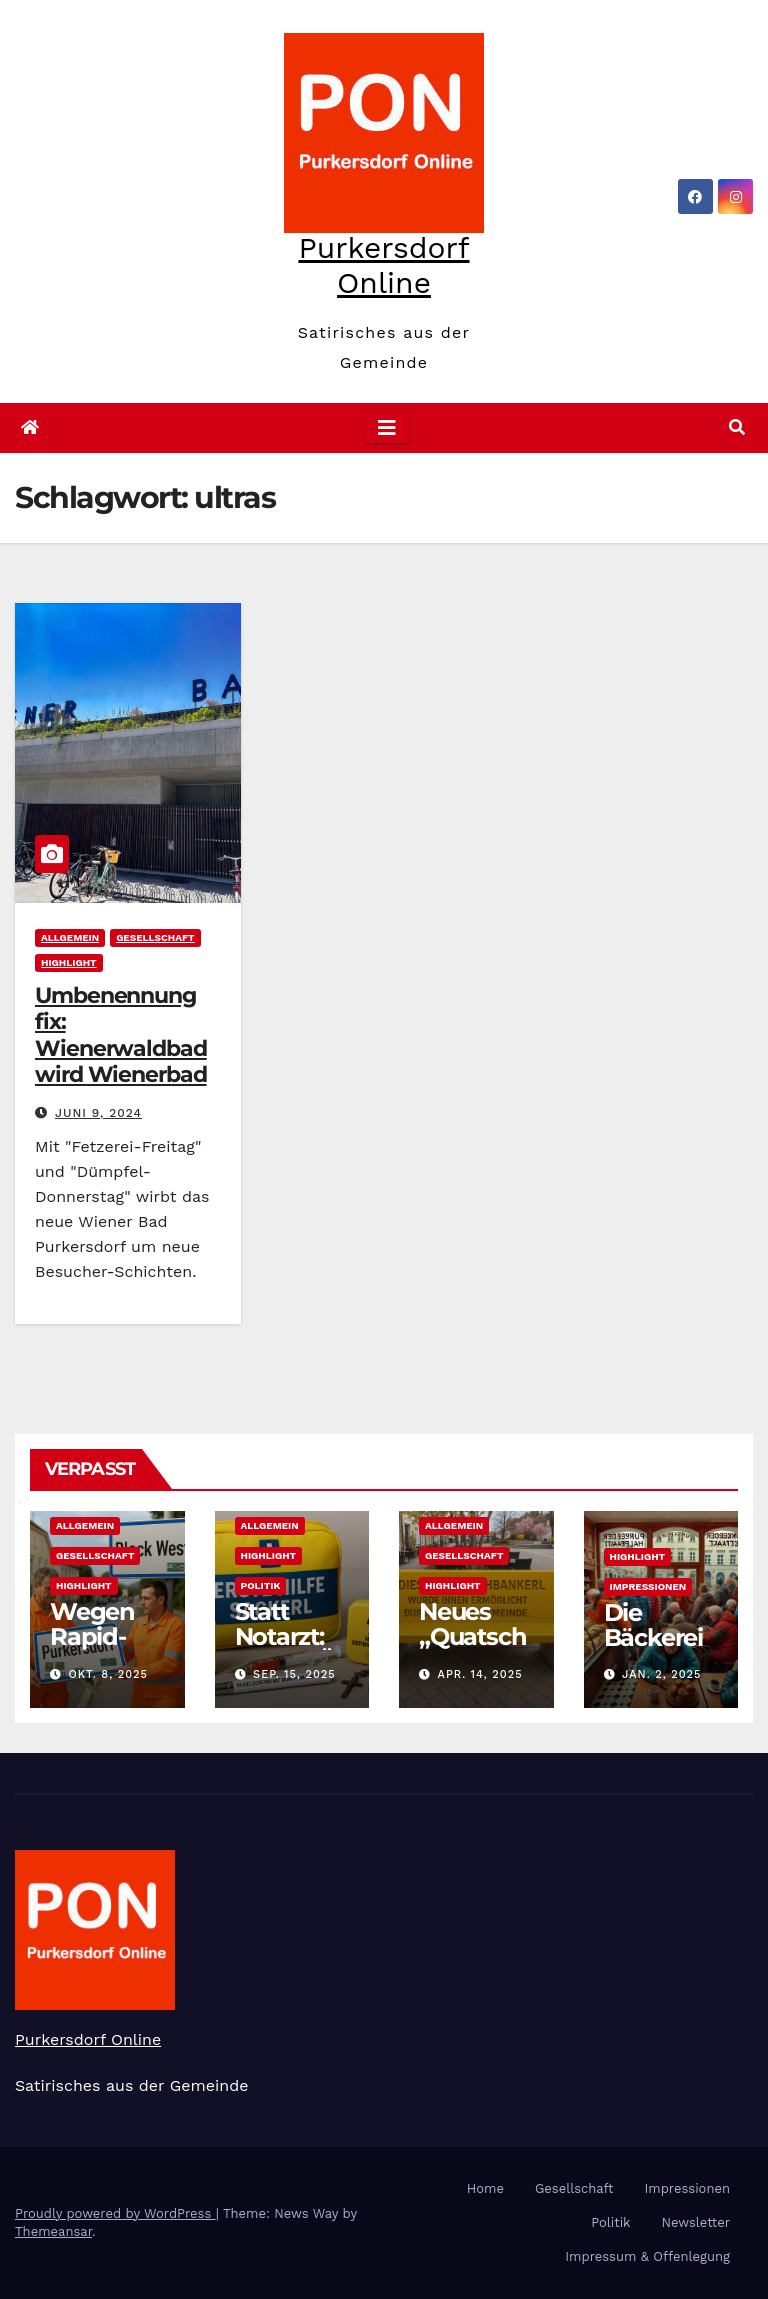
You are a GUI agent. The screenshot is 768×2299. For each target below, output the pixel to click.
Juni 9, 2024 (98, 1113)
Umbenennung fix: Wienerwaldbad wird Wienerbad (121, 1035)
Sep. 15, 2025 (294, 1674)
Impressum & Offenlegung (647, 2256)
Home (485, 2188)
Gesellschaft (155, 937)
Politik (261, 1585)
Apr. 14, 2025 (480, 1674)
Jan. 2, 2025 (661, 1674)
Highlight (69, 962)
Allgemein (70, 937)
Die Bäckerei (653, 1625)
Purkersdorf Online (383, 265)
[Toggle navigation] (387, 428)
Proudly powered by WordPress (115, 2213)
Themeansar (53, 2231)
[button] (737, 427)
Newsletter (695, 2222)
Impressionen (648, 1586)
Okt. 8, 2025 (108, 1674)
